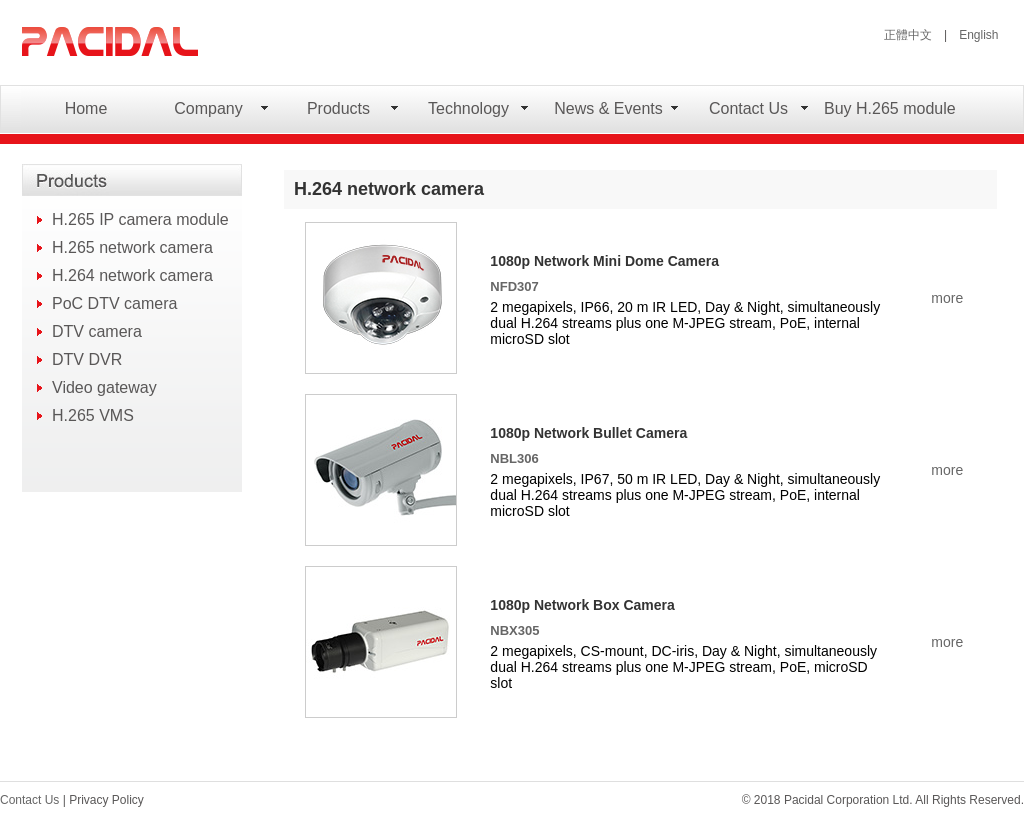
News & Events (608, 108)
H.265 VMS (93, 415)
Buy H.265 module (890, 108)
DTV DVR (87, 359)
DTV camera (97, 331)
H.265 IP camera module (140, 219)
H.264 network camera (132, 275)
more (947, 298)
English (978, 35)
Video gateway (104, 387)
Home (86, 108)
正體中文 (908, 35)
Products (338, 108)
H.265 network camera (132, 247)
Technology (468, 108)
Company (208, 108)
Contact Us (748, 108)
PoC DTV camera (114, 303)
